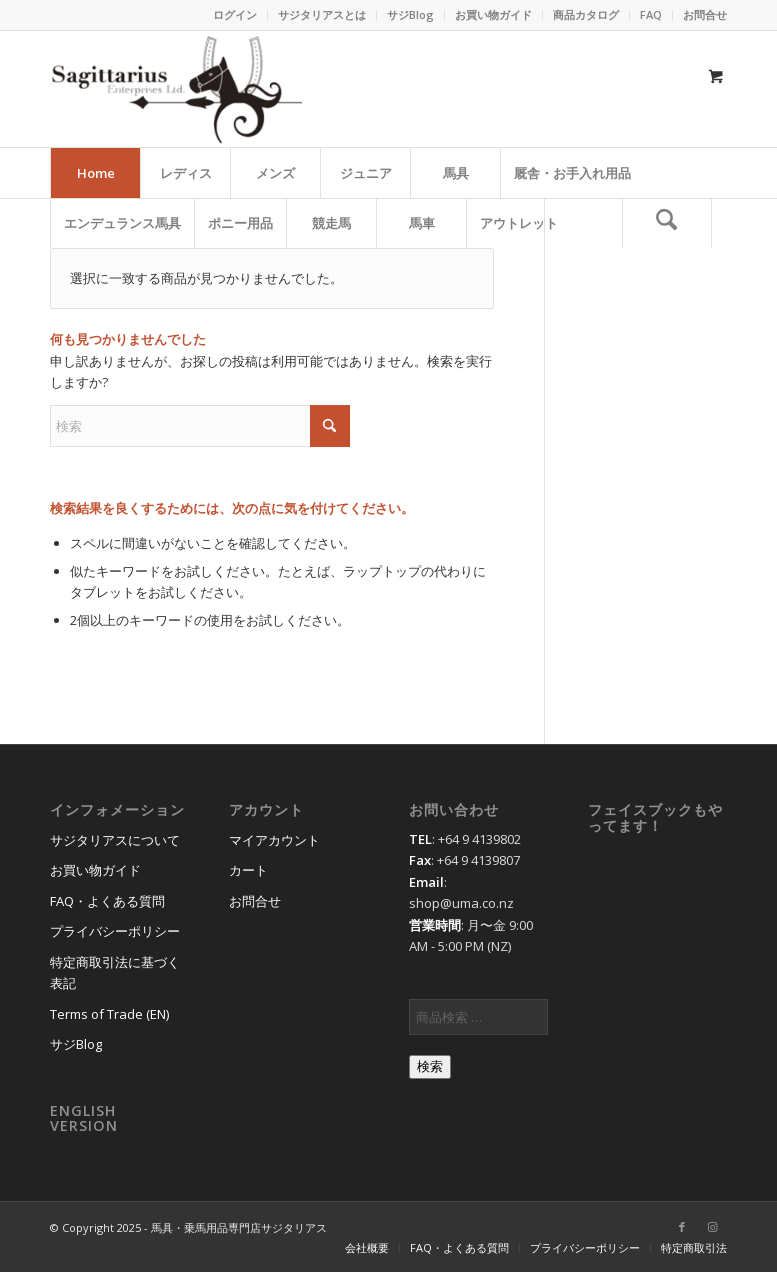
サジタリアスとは (322, 14)
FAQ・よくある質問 (107, 901)
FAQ (651, 14)
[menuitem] (235, 15)
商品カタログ (586, 14)
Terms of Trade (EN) (109, 1014)
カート (248, 870)
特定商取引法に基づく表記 (115, 972)
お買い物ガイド (493, 14)
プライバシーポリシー (115, 931)
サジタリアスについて (115, 840)
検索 (430, 1066)
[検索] (667, 223)
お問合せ (705, 14)
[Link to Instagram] (712, 1227)
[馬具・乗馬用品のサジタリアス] (176, 89)
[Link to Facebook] (682, 1227)
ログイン (235, 14)
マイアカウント (274, 840)
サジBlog (410, 14)
